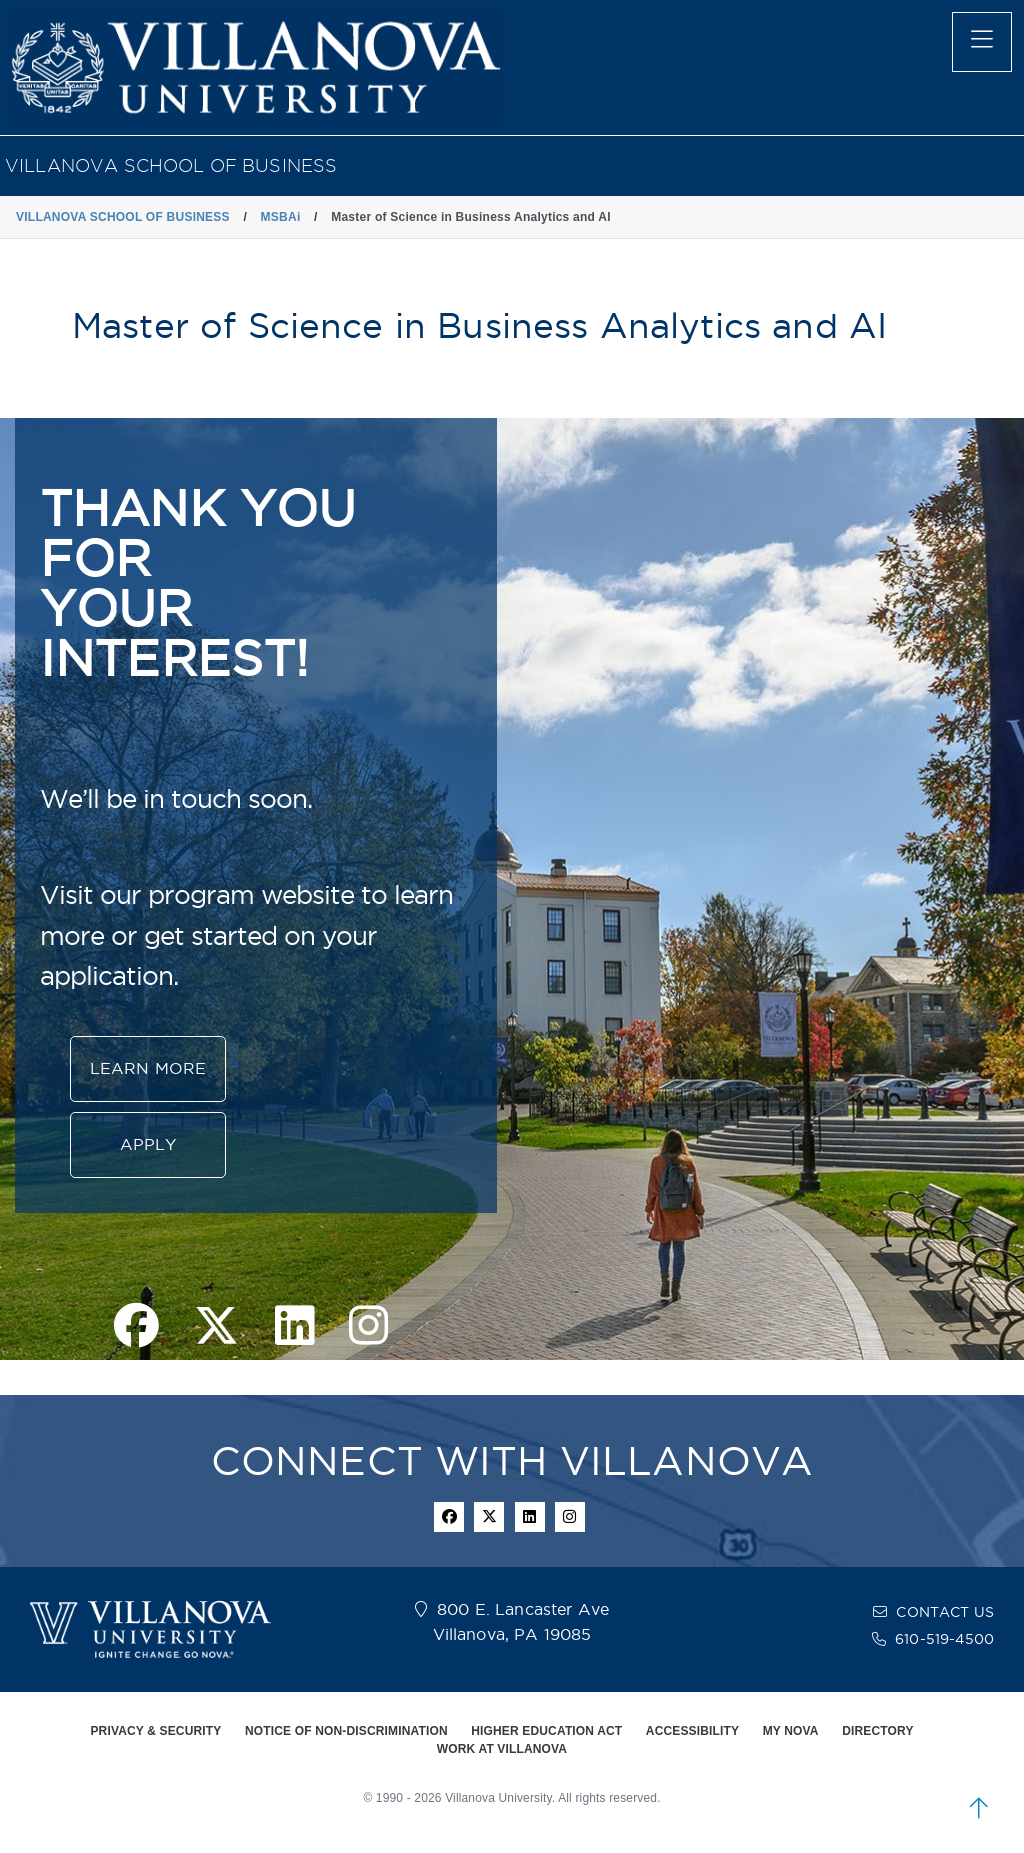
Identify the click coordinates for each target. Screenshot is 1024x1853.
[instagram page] (368, 1327)
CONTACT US (945, 1612)
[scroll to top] (979, 1808)
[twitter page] (216, 1327)
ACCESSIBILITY (692, 1731)
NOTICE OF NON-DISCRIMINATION (346, 1731)
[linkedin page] (294, 1327)
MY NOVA (791, 1731)
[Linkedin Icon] (530, 1517)
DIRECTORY (877, 1731)
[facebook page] (136, 1327)
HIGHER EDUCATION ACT (546, 1731)
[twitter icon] (489, 1517)
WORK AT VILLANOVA (502, 1749)
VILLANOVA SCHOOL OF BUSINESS (171, 165)
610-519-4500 (944, 1639)
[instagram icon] (570, 1517)
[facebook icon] (449, 1517)
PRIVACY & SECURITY (155, 1731)
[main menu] (982, 42)
